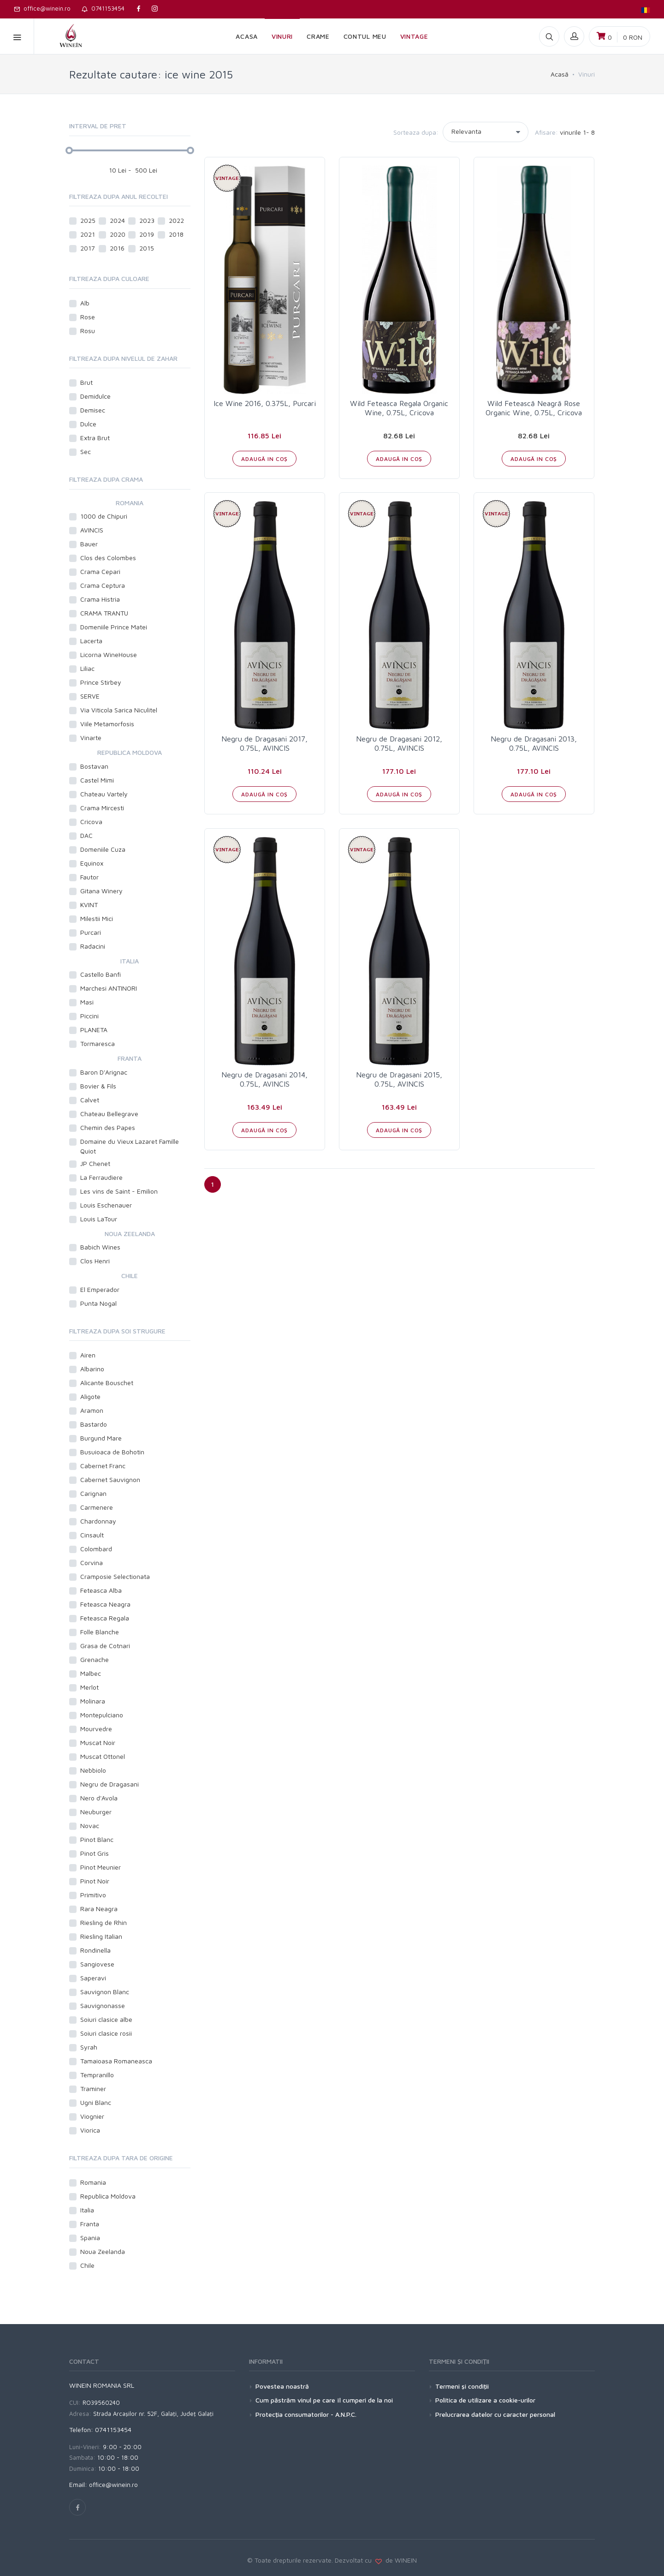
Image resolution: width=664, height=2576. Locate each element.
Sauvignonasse (102, 2005)
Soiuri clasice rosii (106, 2033)
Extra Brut (95, 438)
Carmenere (96, 1507)
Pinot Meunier (100, 1867)
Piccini (89, 1016)
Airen (87, 1355)
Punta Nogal (98, 1303)
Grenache (94, 1659)
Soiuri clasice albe (106, 2019)
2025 (87, 220)
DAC (86, 835)
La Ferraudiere (101, 1177)
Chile (87, 2265)
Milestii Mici (96, 918)
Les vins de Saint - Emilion (119, 1191)
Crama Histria (100, 599)
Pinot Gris (94, 1853)
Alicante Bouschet (106, 1383)
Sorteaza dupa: (416, 132)
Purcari (90, 932)
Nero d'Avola (99, 1798)
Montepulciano (101, 1715)
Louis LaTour (98, 1219)
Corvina (91, 1562)
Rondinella (95, 1950)
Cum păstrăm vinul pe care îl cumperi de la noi (324, 2400)
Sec (85, 451)
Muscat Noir (97, 1742)
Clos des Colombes (108, 558)
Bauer (89, 544)
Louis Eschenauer (106, 1205)
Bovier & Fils (98, 1086)
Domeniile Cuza (102, 849)
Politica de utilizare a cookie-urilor (485, 2400)
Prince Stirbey (100, 682)
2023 (146, 220)
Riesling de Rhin (103, 1922)
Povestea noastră (282, 2386)
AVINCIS (91, 530)
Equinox (91, 863)
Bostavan (94, 766)
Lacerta (91, 641)
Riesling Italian (101, 1936)
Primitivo (93, 1895)
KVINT (89, 904)
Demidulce (95, 396)
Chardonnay (98, 1521)
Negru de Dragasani (109, 1784)
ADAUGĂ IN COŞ (264, 458)
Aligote (90, 1396)
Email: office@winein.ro (103, 2484)
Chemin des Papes (107, 1127)
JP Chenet (95, 1163)
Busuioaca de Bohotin (112, 1452)
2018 (176, 234)
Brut (86, 382)
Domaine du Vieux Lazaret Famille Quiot (129, 1146)
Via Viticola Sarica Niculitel (118, 710)
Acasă (560, 74)
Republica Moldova (108, 2196)
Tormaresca (97, 1043)
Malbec (90, 1673)
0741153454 (103, 8)
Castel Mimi (97, 780)
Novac (89, 1825)
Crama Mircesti (102, 808)
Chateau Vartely (104, 794)
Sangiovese (97, 1964)
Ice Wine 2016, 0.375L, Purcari (264, 403)
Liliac (87, 668)
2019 (146, 234)
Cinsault (92, 1535)
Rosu (87, 331)
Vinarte (90, 737)
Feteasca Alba (101, 1590)
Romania (93, 2182)
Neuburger (96, 1812)
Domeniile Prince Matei (113, 627)
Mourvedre (96, 1729)
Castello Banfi (100, 974)
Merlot (89, 1687)
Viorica (90, 2130)
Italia (87, 2210)
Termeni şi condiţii (462, 2386)
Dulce (88, 424)
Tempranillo (97, 2075)
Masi (87, 1002)
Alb (85, 303)
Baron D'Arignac (103, 1072)
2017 (87, 248)
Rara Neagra (99, 1909)
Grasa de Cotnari (105, 1646)
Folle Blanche (99, 1632)
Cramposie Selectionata (115, 1576)
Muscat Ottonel (102, 1756)
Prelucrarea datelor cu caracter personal (495, 2414)
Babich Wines (100, 1247)
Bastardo (93, 1424)
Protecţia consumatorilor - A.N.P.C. (305, 2414)
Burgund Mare (101, 1438)
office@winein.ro (42, 8)
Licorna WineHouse (108, 654)
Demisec (92, 410)
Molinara (92, 1701)
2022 (176, 220)
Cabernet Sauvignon (110, 1479)
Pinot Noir (94, 1881)
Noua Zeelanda (102, 2251)
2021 (87, 234)
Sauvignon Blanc (104, 1992)
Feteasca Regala (104, 1618)
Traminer (93, 2088)
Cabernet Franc (102, 1466)
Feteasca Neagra (105, 1604)
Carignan (93, 1493)
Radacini (92, 946)
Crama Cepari (100, 571)
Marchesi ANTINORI (108, 988)
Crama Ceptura (102, 585)
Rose (87, 317)
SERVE (90, 696)
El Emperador (99, 1289)
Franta (89, 2224)
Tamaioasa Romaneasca (116, 2061)
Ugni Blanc (95, 2102)
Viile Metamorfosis (107, 724)
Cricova (91, 821)
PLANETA (93, 1030)
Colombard (96, 1549)
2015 (146, 248)
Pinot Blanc (96, 1839)
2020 (117, 234)
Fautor (89, 877)
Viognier (92, 2116)
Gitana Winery (101, 891)
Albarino (92, 1369)
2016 (117, 248)
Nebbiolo (93, 1770)
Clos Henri (95, 1261)
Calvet (89, 1100)
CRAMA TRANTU (104, 613)
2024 (117, 220)
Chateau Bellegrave (109, 1114)
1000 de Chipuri (103, 516)
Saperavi (93, 1978)
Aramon (91, 1410)
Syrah (88, 2047)
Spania (90, 2237)
